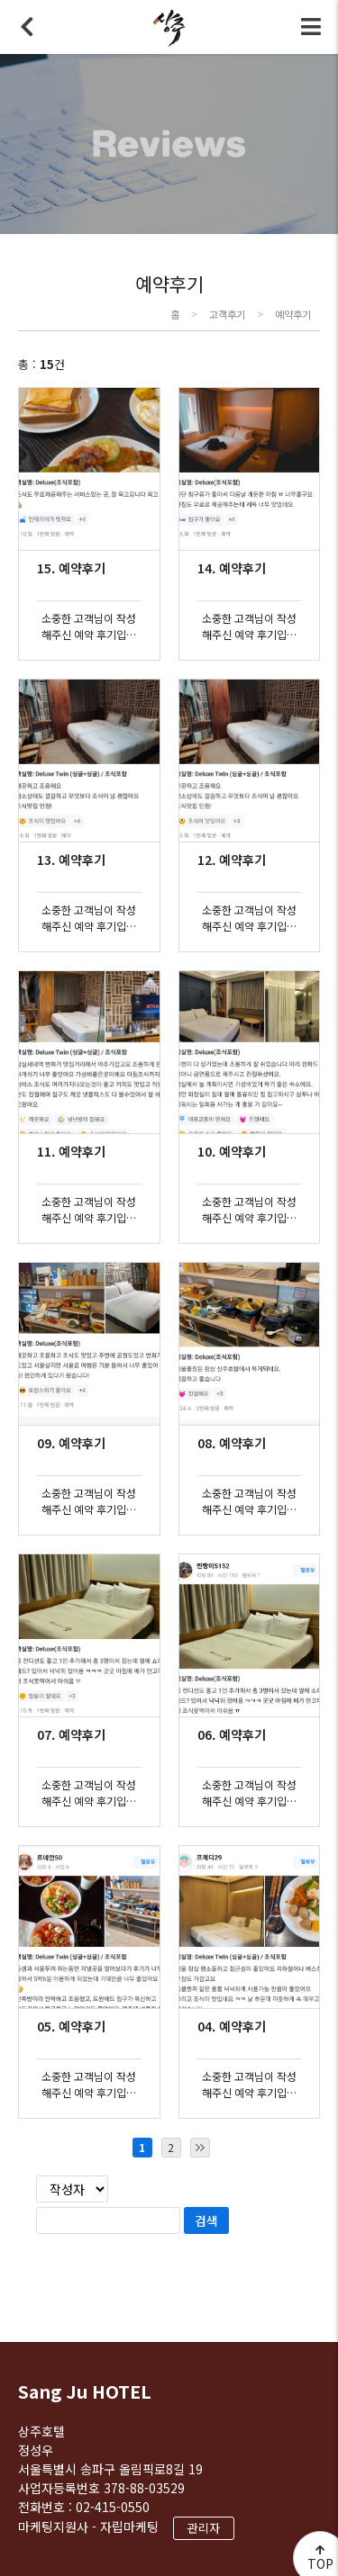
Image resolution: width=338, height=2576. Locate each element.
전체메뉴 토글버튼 (311, 27)
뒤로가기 (27, 27)
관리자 (203, 2527)
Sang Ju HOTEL (84, 2391)
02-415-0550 (113, 2507)
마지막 (200, 2147)
